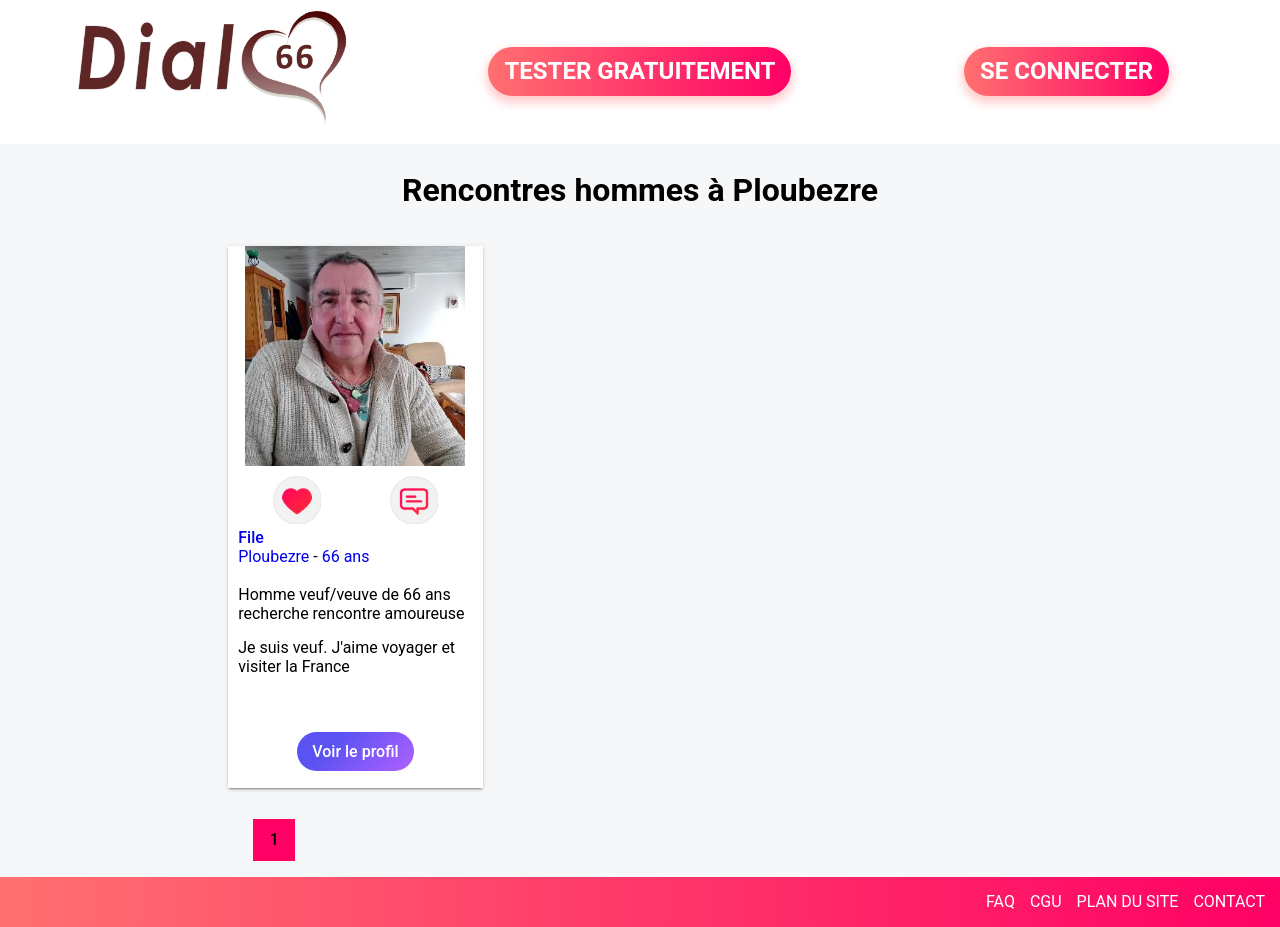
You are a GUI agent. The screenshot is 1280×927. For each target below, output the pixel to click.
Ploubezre (273, 556)
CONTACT (1229, 901)
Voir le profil (355, 751)
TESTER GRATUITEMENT (639, 72)
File (251, 537)
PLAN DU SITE (1128, 901)
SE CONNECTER (1066, 72)
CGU (1046, 901)
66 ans (346, 556)
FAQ (1000, 901)
